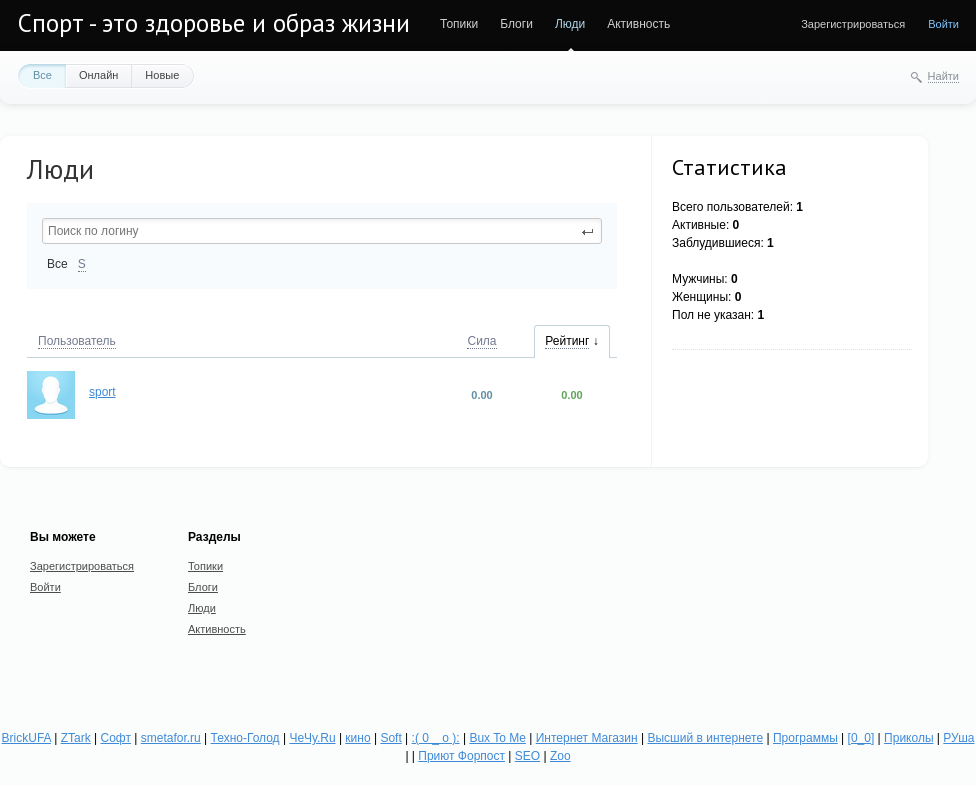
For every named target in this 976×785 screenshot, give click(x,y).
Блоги (516, 24)
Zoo (560, 756)
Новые (162, 75)
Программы (805, 738)
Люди (570, 24)
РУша (959, 738)
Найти (943, 76)
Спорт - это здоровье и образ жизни (214, 23)
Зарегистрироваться (853, 24)
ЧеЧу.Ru (313, 738)
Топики (459, 24)
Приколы (908, 738)
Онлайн (98, 75)
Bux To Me (498, 738)
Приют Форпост (461, 756)
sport (102, 392)
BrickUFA (26, 738)
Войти (943, 24)
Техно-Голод (245, 738)
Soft (391, 738)
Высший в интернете (706, 738)
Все (42, 75)
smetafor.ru (171, 738)
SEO (527, 756)
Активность (638, 24)
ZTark (76, 738)
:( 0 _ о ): (436, 738)
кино (358, 738)
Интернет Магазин (587, 738)
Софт (116, 738)
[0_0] (861, 738)
